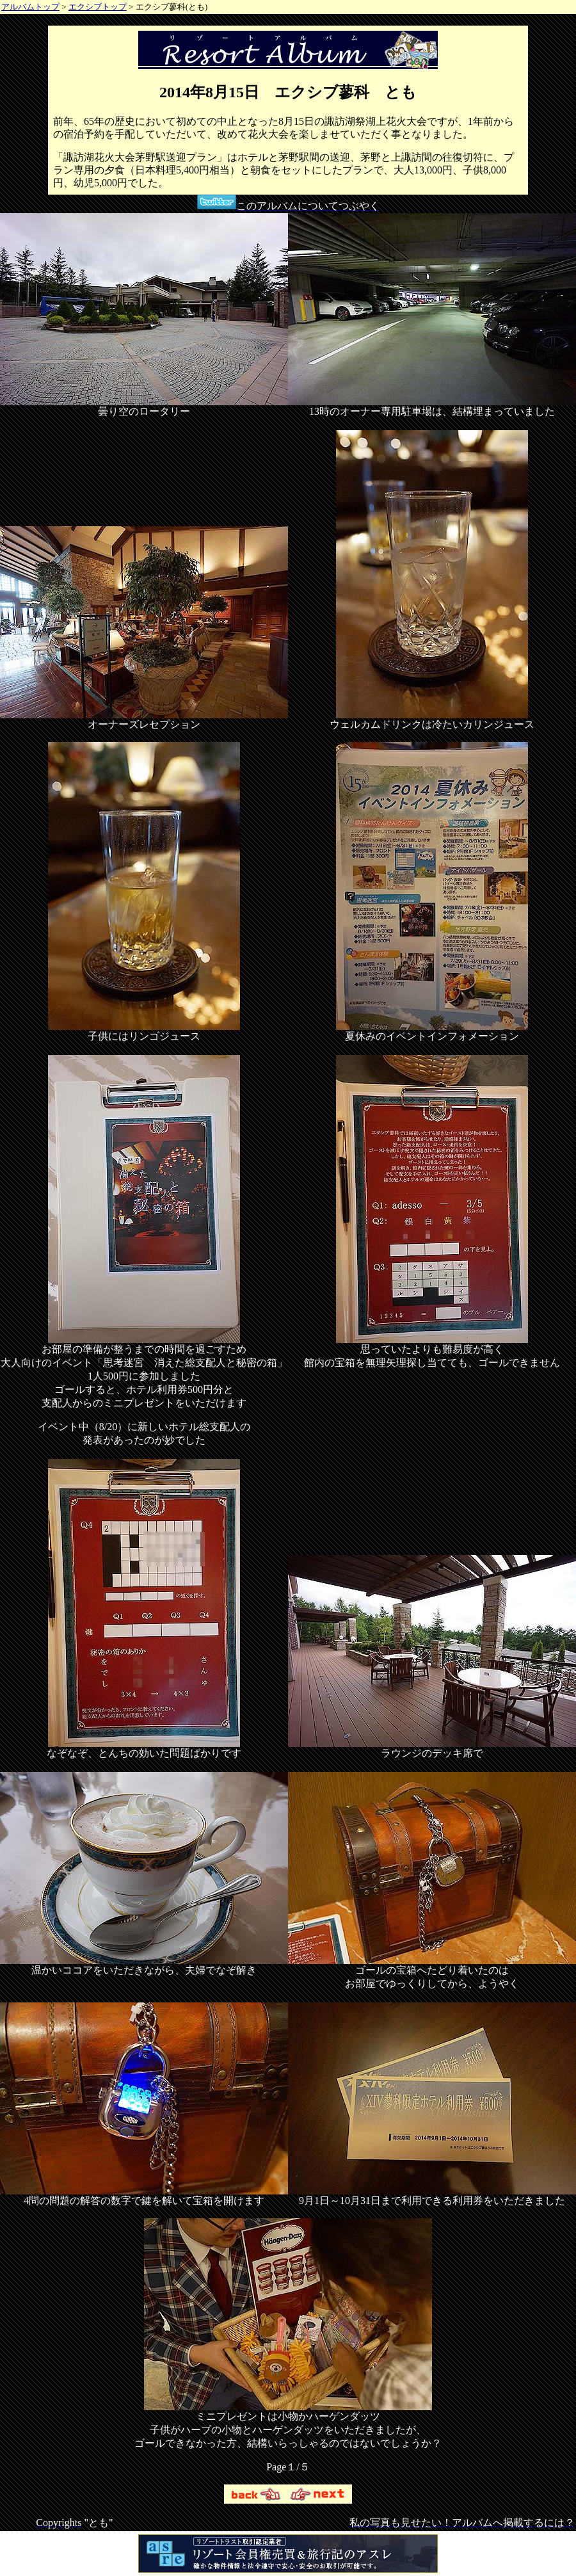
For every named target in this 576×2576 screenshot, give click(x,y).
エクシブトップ (97, 7)
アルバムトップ (30, 7)
